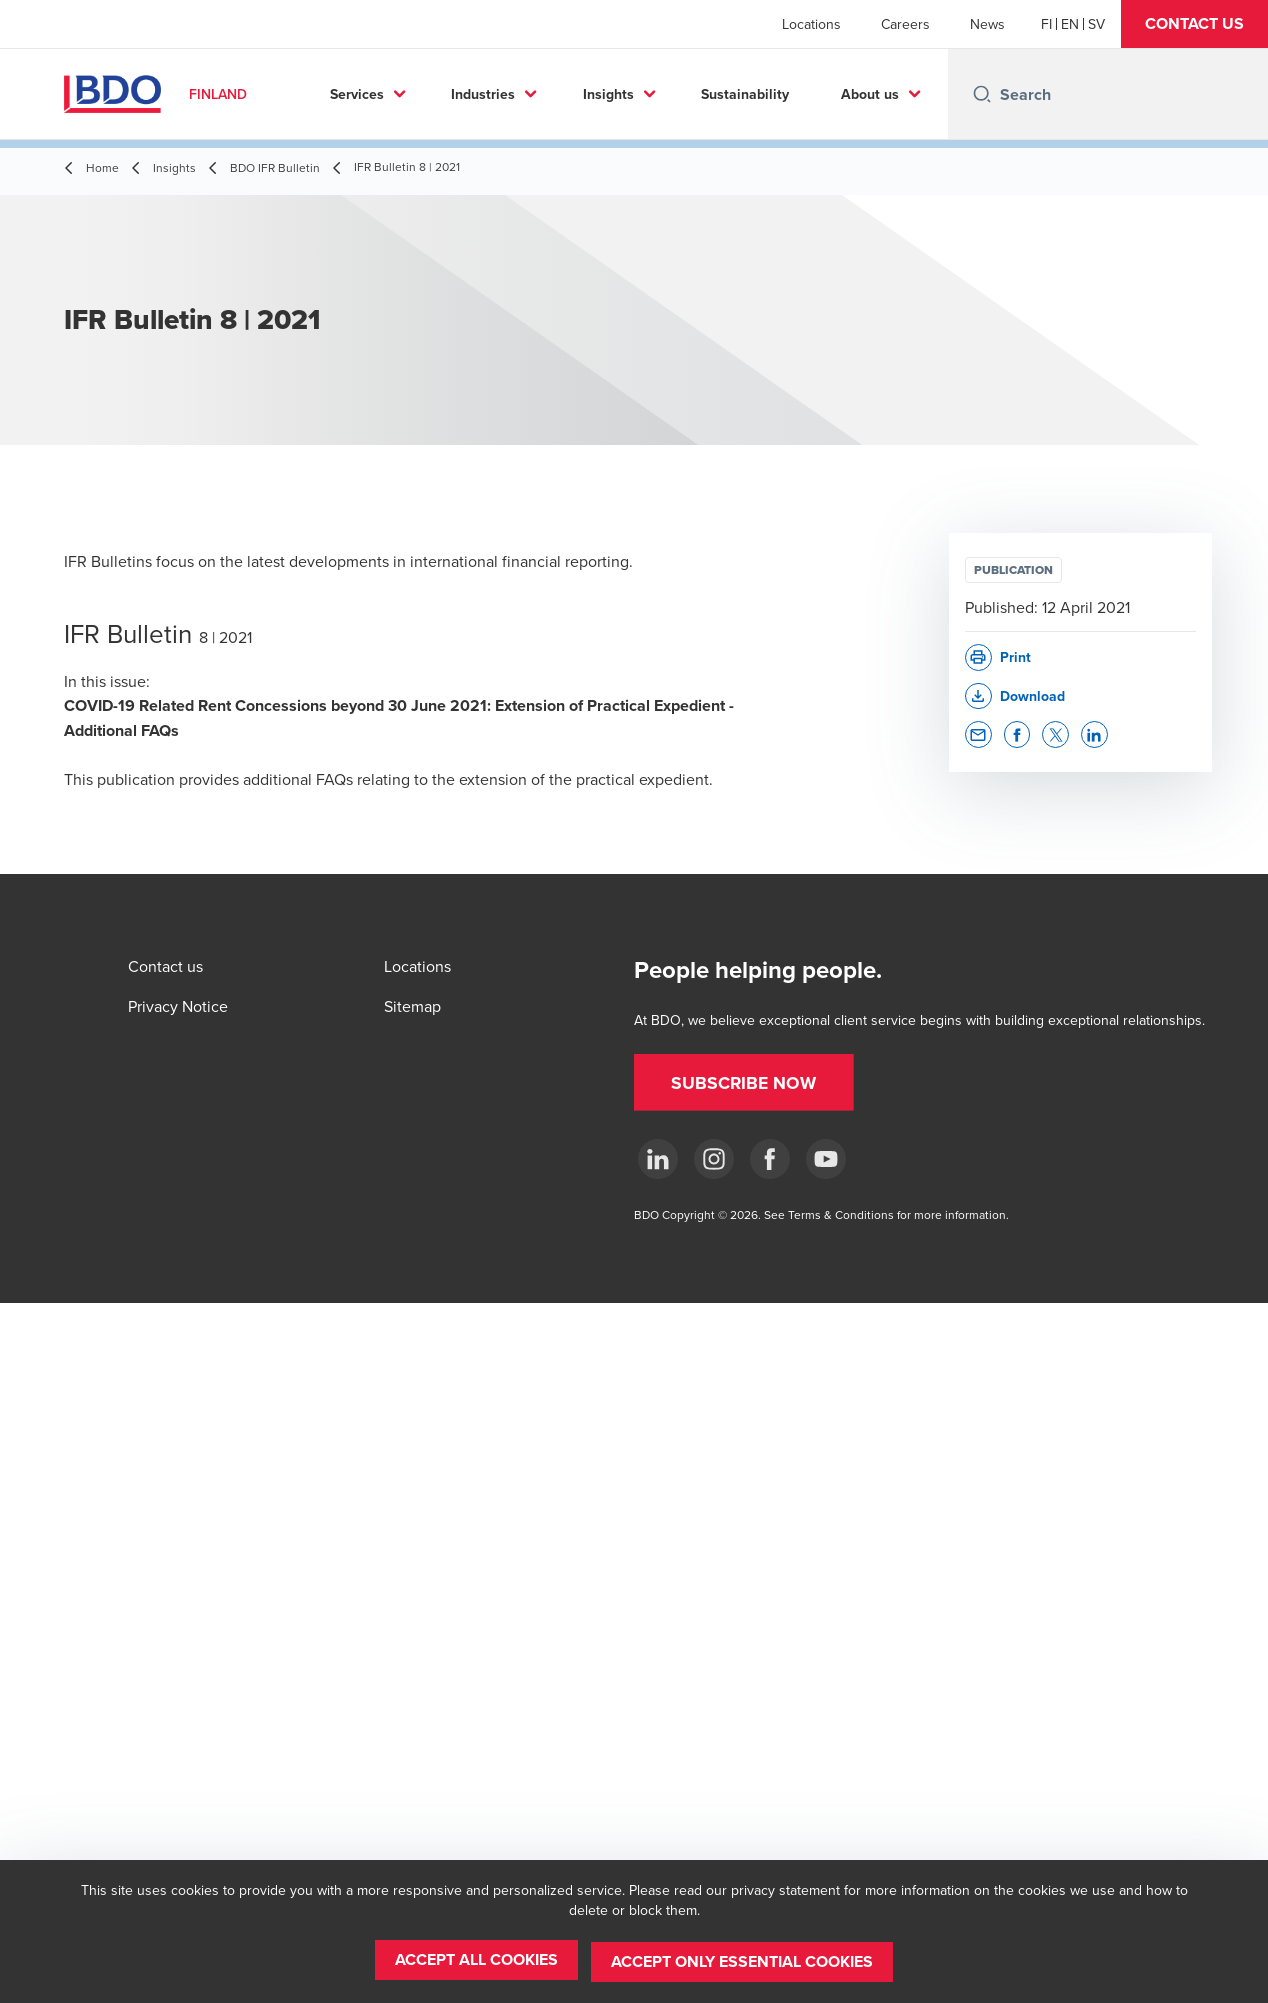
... (920, 94)
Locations (811, 24)
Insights (678, 94)
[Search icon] (982, 94)
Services (427, 94)
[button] (1194, 24)
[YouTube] (826, 1159)
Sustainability (815, 94)
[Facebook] (770, 1159)
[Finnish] (1046, 24)
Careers (905, 24)
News (987, 24)
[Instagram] (714, 1159)
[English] (1070, 24)
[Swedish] (1096, 24)
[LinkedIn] (658, 1159)
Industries (554, 94)
